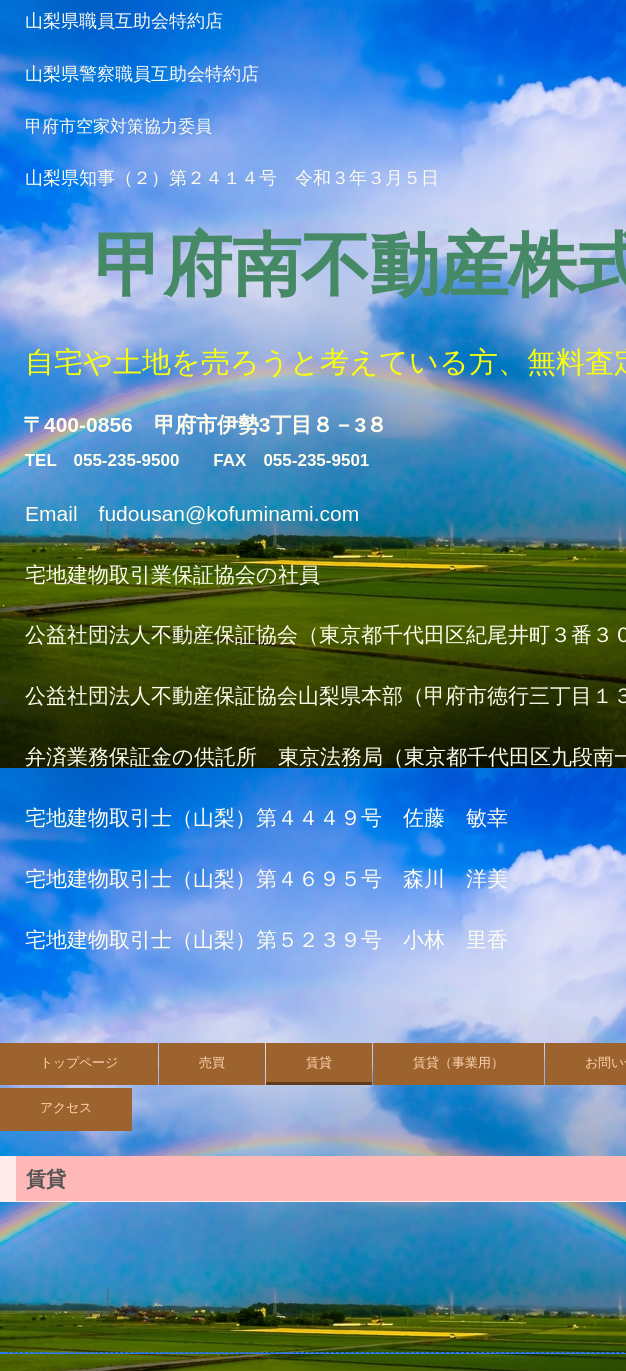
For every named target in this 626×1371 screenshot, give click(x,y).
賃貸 (319, 1062)
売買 (212, 1062)
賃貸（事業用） (458, 1062)
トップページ (79, 1062)
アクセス (66, 1107)
